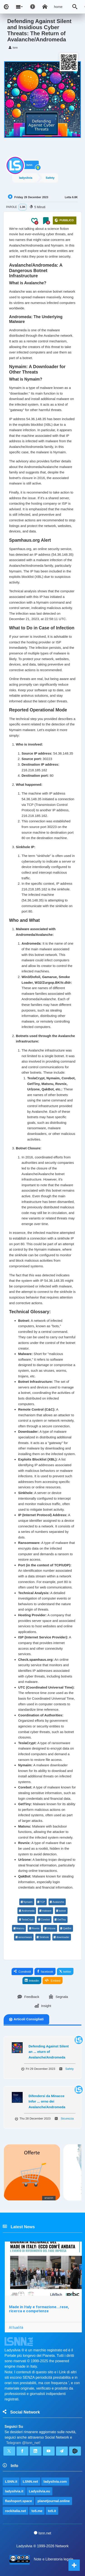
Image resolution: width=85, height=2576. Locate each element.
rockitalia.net (15, 2511)
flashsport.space (18, 2501)
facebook (45, 1971)
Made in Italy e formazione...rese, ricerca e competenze (39, 2309)
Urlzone (50, 1928)
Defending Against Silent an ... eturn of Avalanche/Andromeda (49, 2051)
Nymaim (26, 1902)
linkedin (32, 1980)
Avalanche (57, 1902)
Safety (50, 177)
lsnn (29, 165)
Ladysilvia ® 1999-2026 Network (42, 2546)
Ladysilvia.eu (39, 2491)
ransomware (23, 1937)
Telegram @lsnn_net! (23, 2443)
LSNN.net (30, 2481)
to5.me (37, 2511)
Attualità (16, 2327)
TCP (41, 1902)
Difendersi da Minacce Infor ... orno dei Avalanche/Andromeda (47, 2101)
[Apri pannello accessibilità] (33, 7)
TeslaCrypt (26, 1919)
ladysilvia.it (14, 2491)
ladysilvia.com (55, 2481)
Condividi (22, 1971)
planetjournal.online (53, 2501)
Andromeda (26, 1910)
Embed (52, 1980)
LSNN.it (11, 2481)
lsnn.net (42, 2533)
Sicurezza (67, 2118)
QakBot (65, 1928)
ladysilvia (25, 177)
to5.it (52, 2511)
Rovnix (34, 1928)
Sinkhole (42, 1937)
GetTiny (60, 1919)
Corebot (44, 1919)
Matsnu (18, 1928)
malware (45, 1910)
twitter (65, 1971)
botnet (61, 1910)
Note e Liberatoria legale (53, 2559)
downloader (61, 1937)
